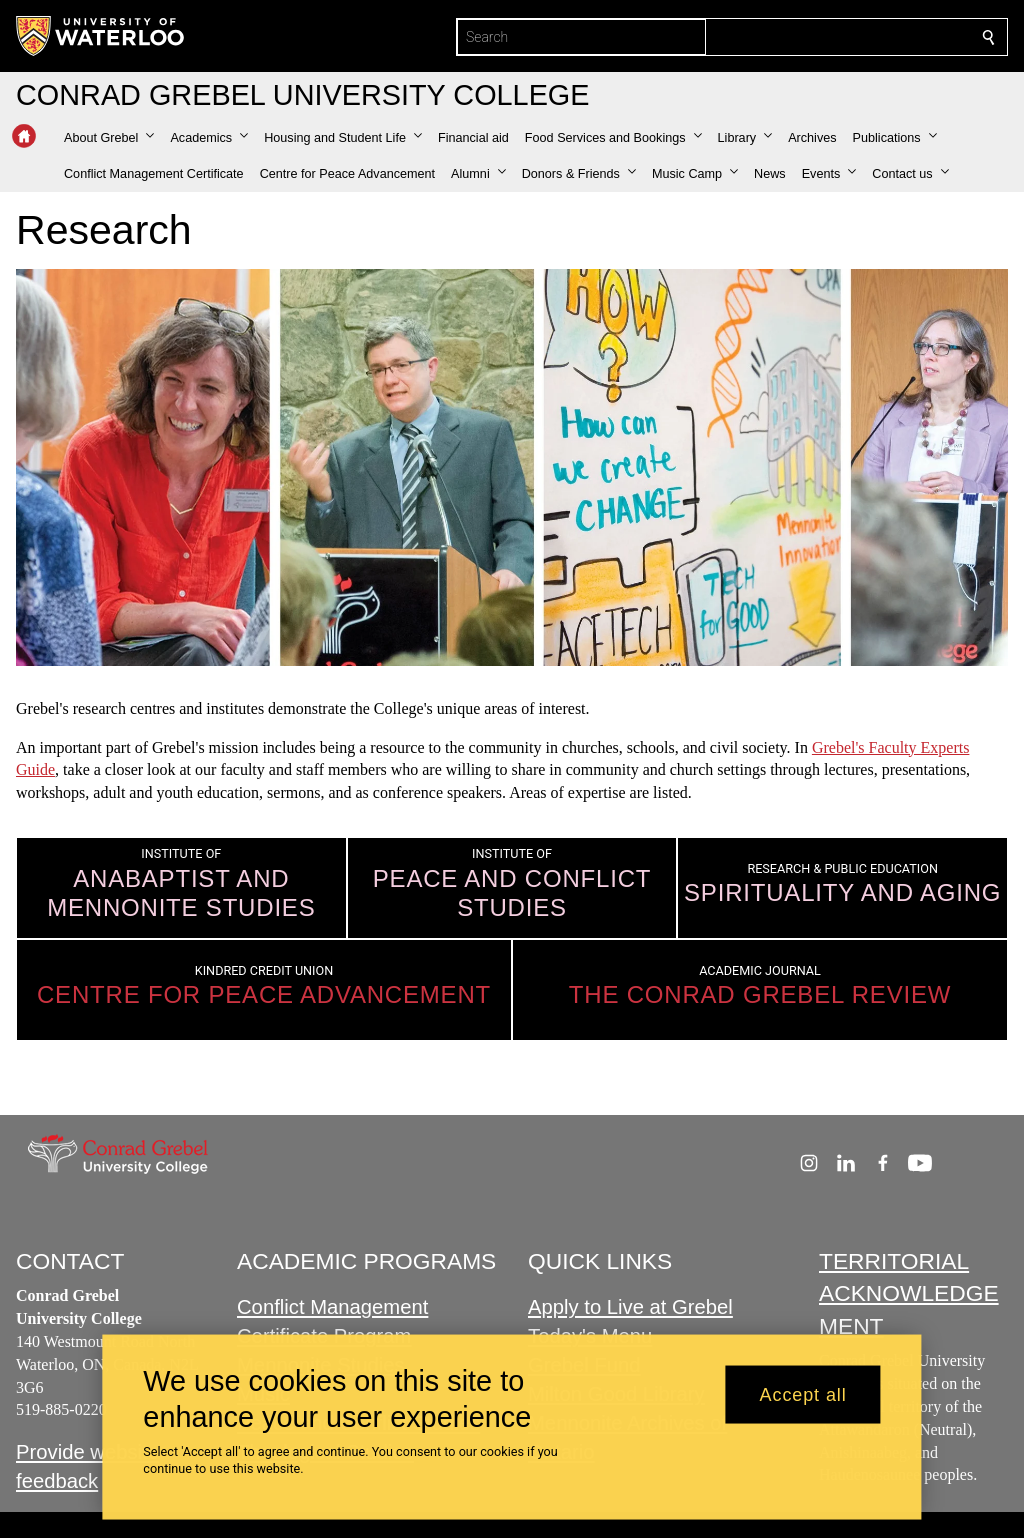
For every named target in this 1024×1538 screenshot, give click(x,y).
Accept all (803, 1394)
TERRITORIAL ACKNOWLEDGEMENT (909, 1293)
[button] (109, 138)
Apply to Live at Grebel (630, 1308)
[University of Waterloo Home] (101, 36)
